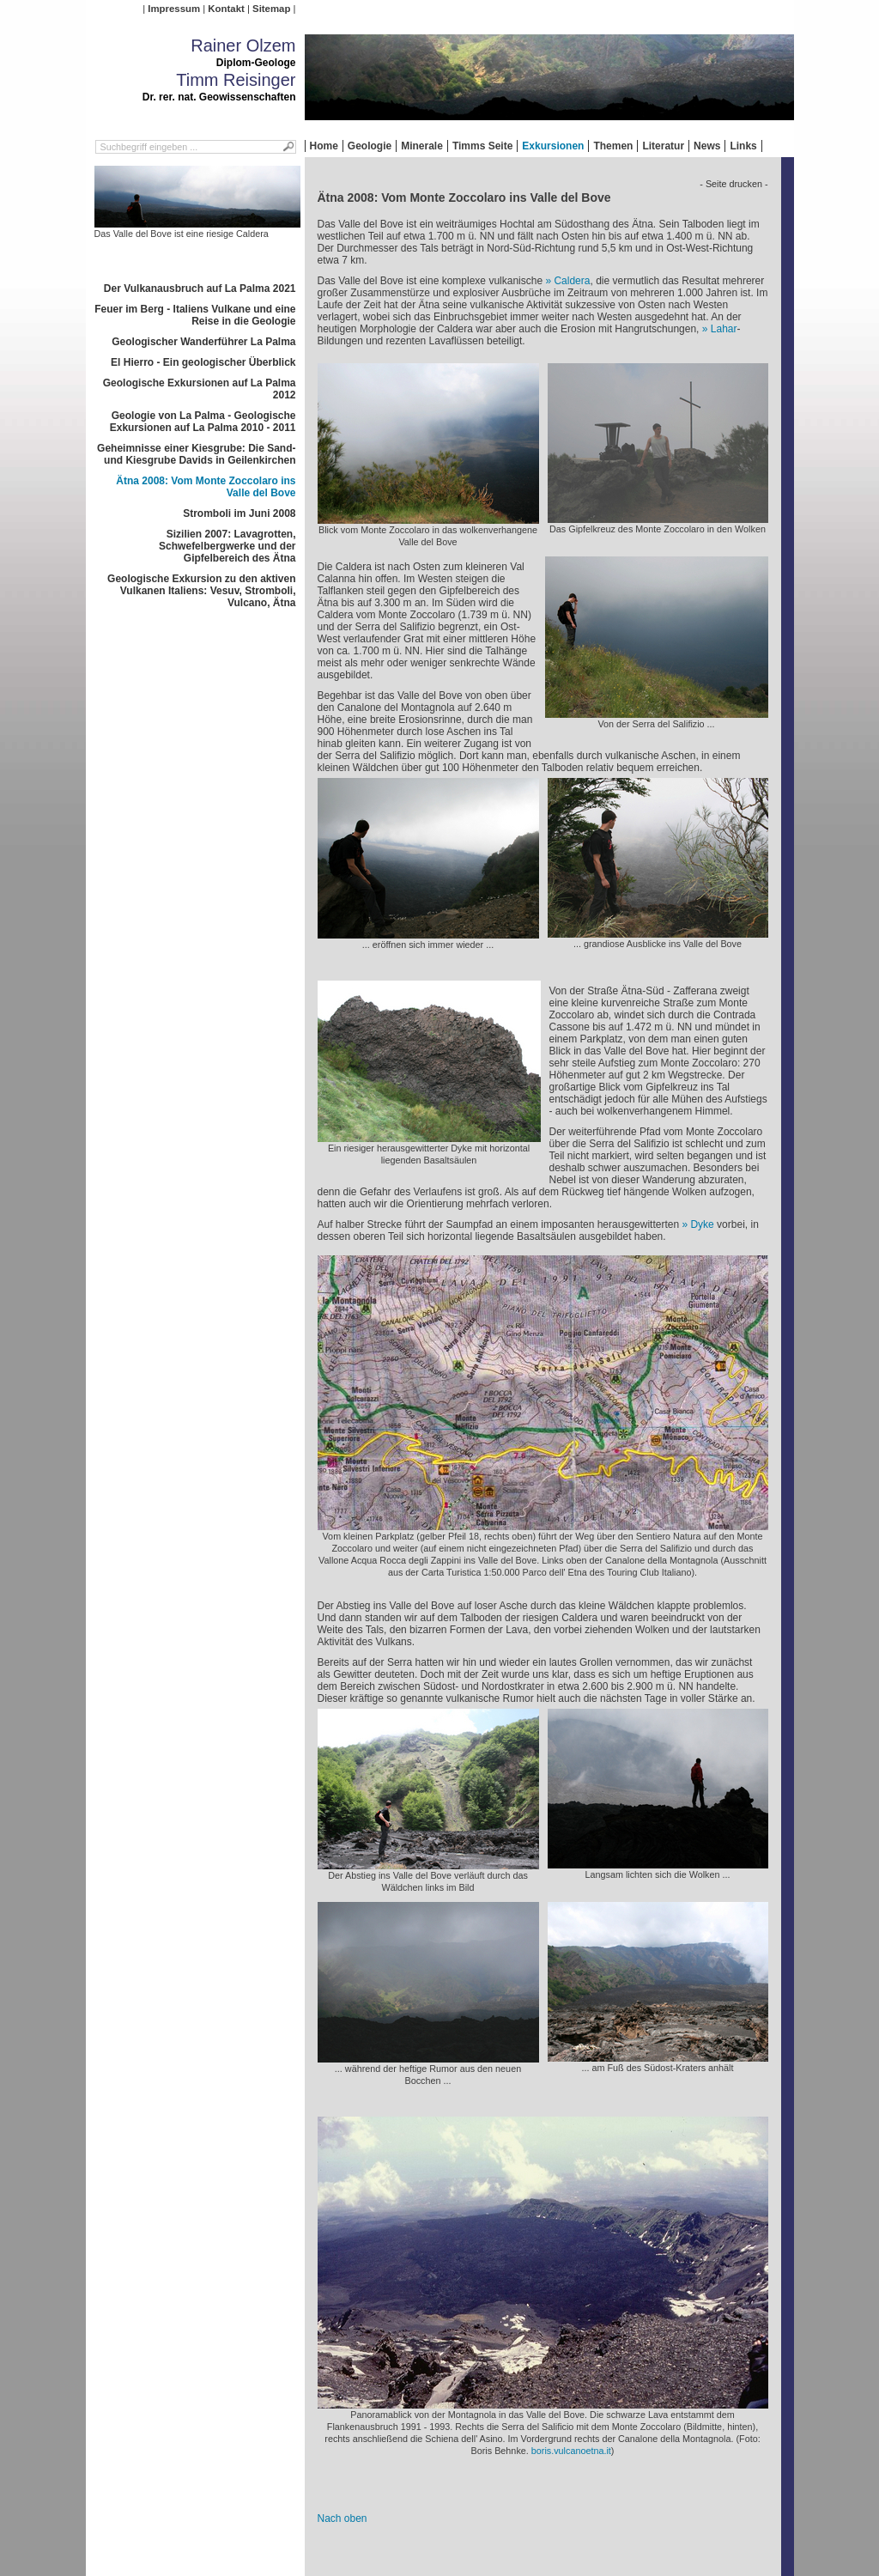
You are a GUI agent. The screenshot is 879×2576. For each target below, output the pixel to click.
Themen (613, 146)
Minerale (422, 146)
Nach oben (342, 2518)
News (707, 146)
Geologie (369, 146)
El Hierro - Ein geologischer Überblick (203, 362)
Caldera (572, 281)
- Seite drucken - (733, 184)
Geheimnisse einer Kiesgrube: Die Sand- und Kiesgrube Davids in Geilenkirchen (196, 454)
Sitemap (271, 8)
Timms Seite (482, 146)
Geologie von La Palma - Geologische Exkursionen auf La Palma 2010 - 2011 (203, 422)
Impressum (174, 8)
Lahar (724, 329)
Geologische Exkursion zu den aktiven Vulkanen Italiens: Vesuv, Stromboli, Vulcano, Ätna (201, 591)
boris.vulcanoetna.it (571, 2450)
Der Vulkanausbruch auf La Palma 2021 (200, 289)
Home (324, 146)
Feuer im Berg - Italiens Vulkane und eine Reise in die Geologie (194, 315)
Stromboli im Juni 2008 (239, 513)
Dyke (701, 1224)
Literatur (663, 146)
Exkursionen (553, 146)
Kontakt (226, 8)
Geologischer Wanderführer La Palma (203, 342)
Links (743, 146)
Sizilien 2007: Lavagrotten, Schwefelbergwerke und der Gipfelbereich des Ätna (227, 546)
